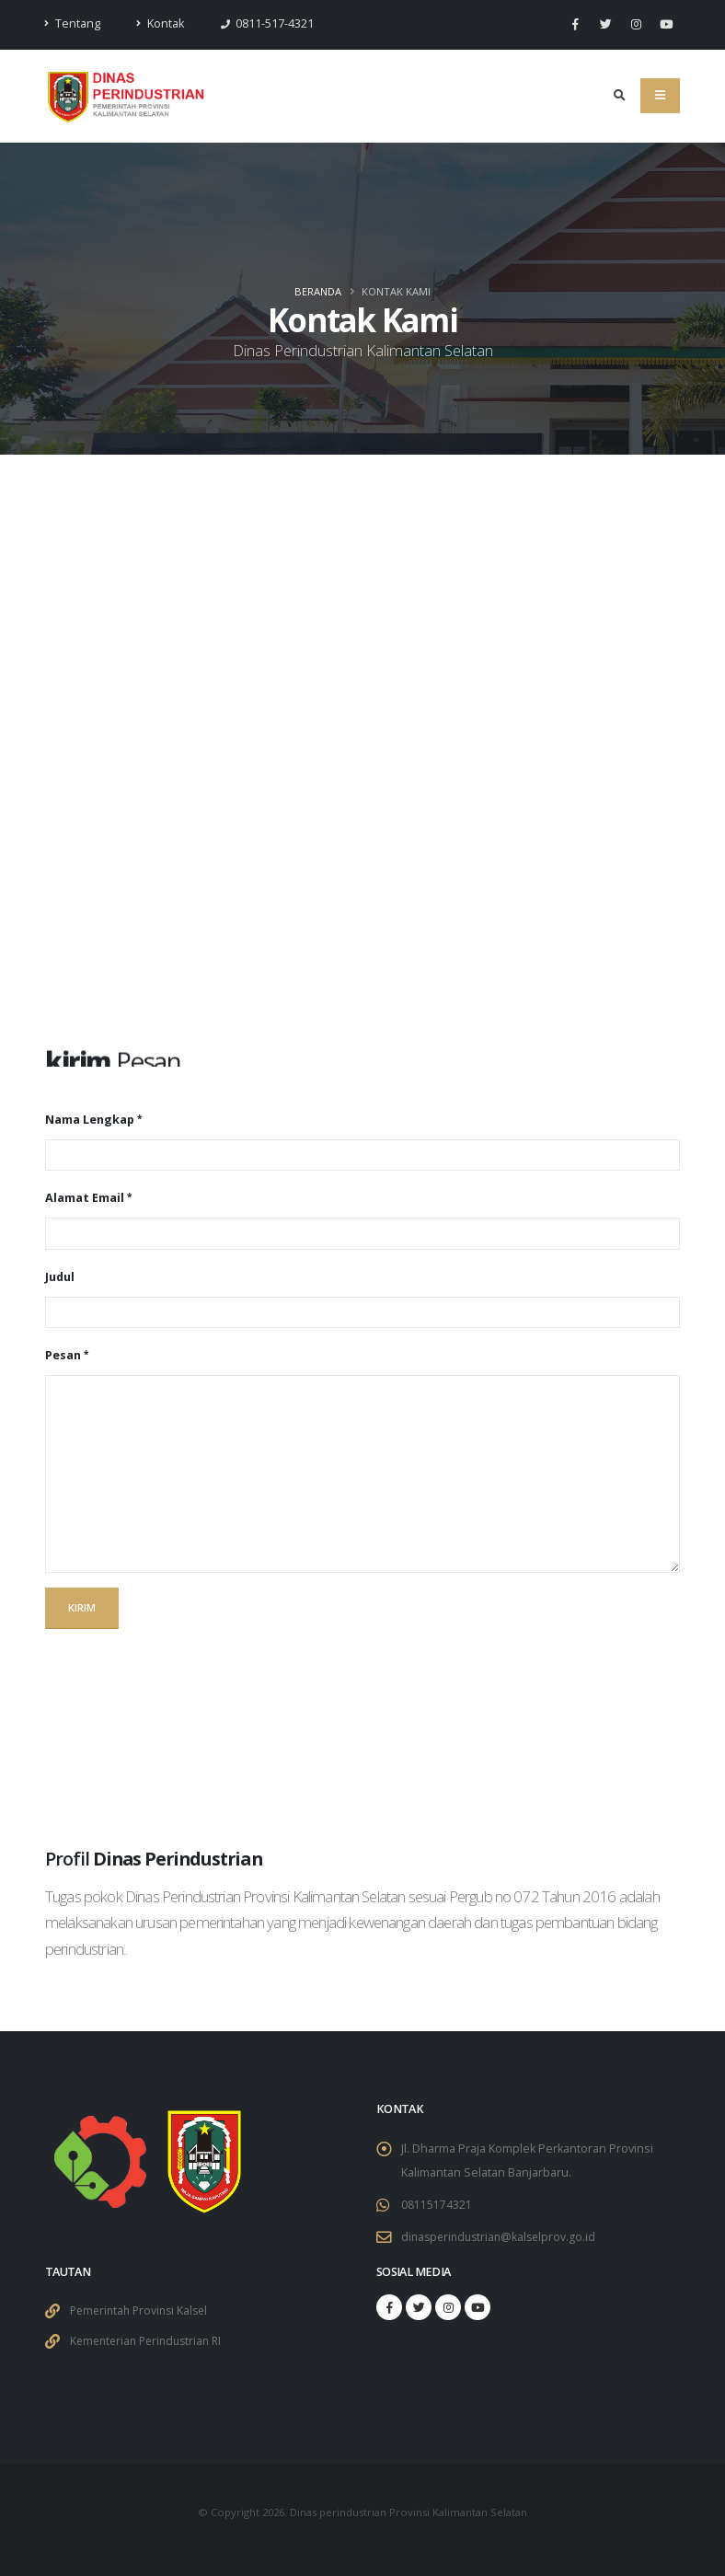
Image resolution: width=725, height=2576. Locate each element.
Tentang (72, 23)
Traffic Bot (97, 2371)
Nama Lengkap (89, 1119)
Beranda (317, 291)
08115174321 (436, 2204)
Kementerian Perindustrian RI (151, 2341)
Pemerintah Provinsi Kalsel (143, 2310)
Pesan (63, 1355)
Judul (60, 1277)
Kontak (160, 23)
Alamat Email (84, 1198)
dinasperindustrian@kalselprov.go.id (502, 2237)
